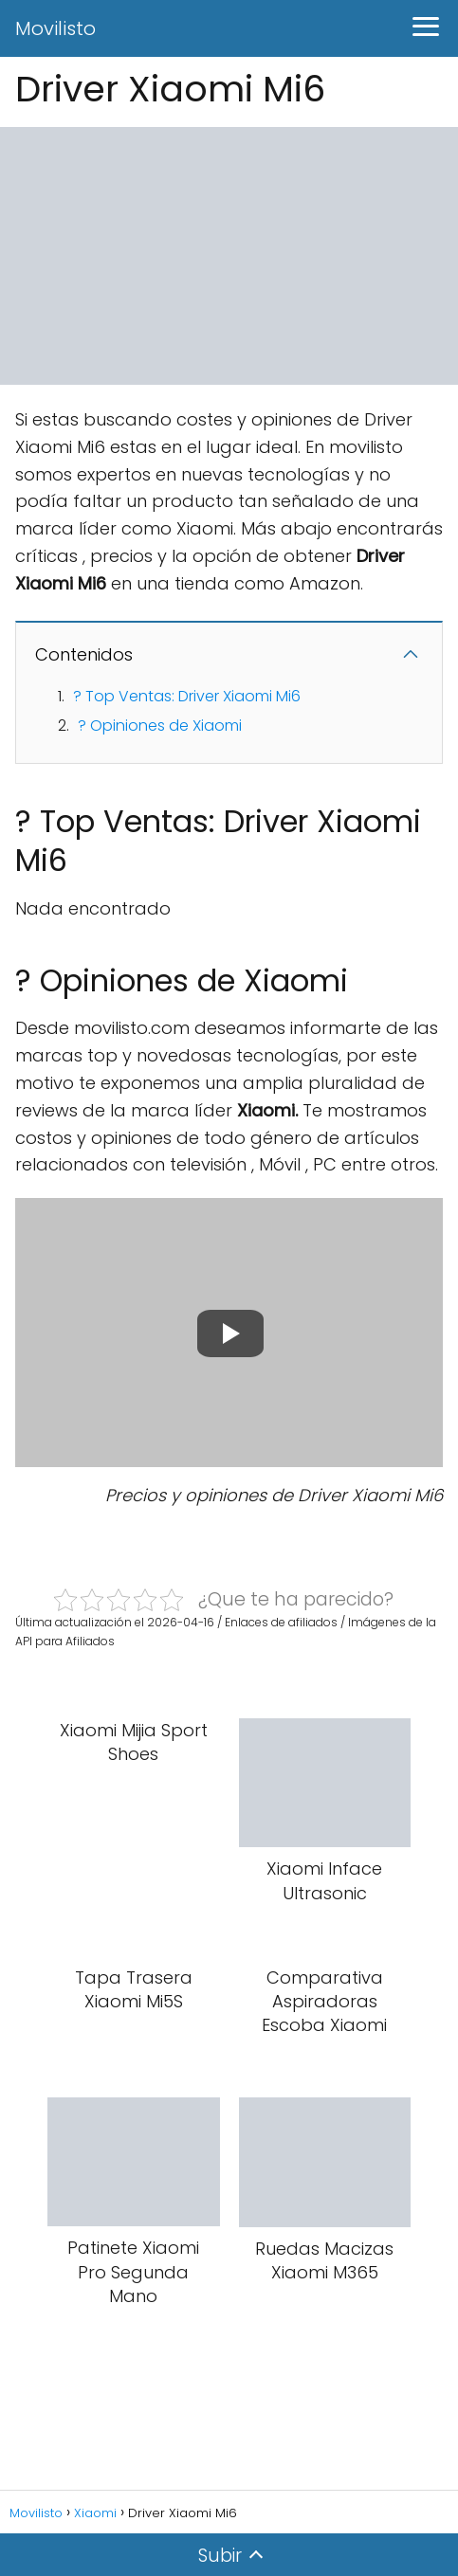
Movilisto (55, 28)
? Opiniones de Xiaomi (160, 725)
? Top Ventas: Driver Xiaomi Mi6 (187, 696)
